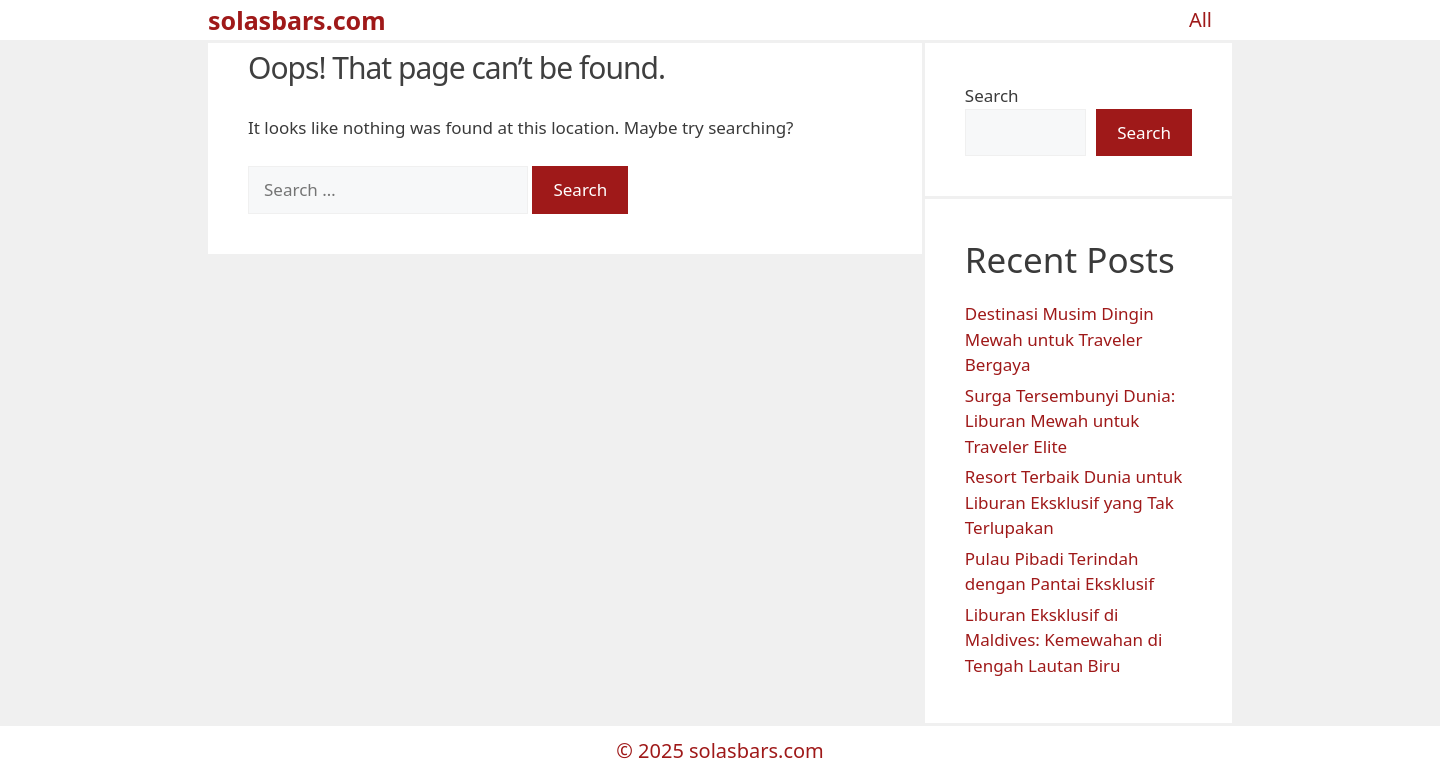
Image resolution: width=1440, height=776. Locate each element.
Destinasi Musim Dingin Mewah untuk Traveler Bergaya (1059, 339)
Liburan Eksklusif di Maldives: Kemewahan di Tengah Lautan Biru (1064, 640)
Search (992, 95)
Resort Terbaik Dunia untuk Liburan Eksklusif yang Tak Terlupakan (1073, 502)
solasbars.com (297, 20)
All (1200, 19)
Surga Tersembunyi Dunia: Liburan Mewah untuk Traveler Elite (1070, 421)
